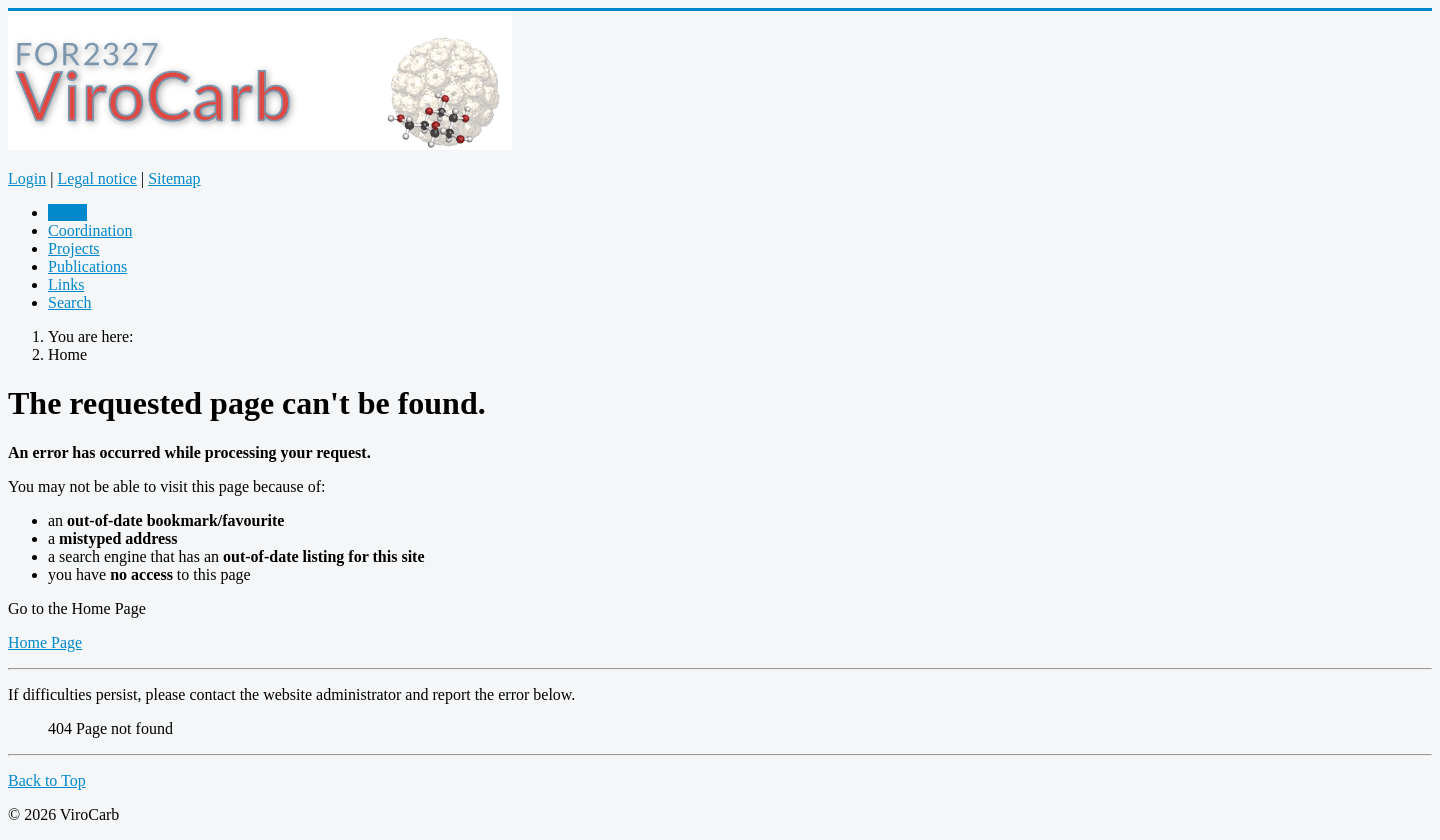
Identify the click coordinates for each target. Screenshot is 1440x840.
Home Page (45, 642)
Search (70, 302)
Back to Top (47, 780)
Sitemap (174, 178)
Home (67, 212)
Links (66, 284)
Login (27, 178)
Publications (87, 266)
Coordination (90, 230)
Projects (74, 248)
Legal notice (97, 178)
